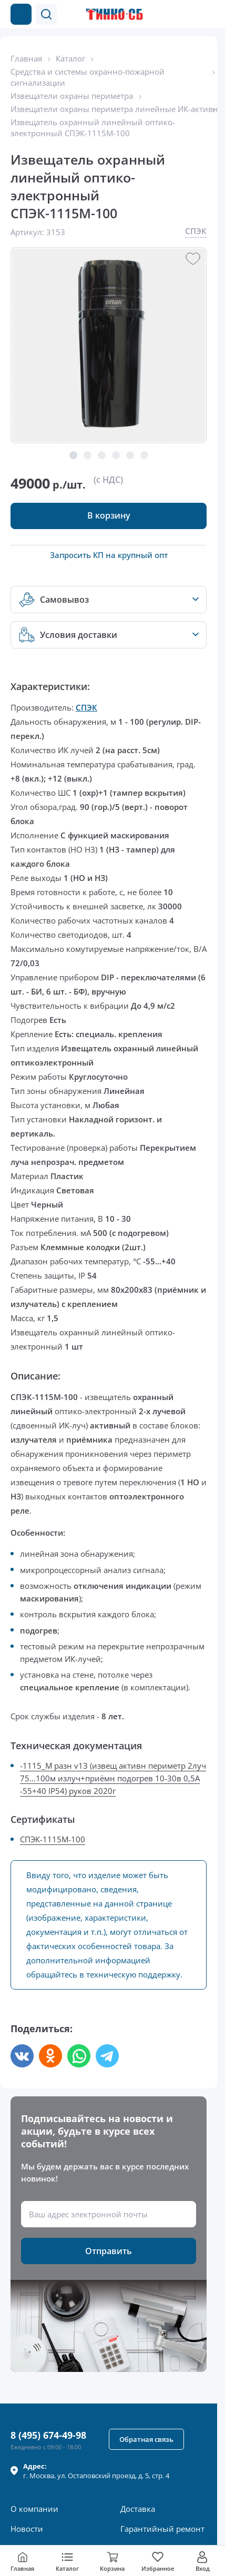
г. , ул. (96, 2470)
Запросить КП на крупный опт (109, 555)
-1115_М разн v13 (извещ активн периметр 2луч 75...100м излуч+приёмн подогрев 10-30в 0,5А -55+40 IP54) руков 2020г (113, 1778)
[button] (46, 14)
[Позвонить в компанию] (187, 14)
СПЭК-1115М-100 (52, 1839)
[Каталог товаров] (21, 14)
